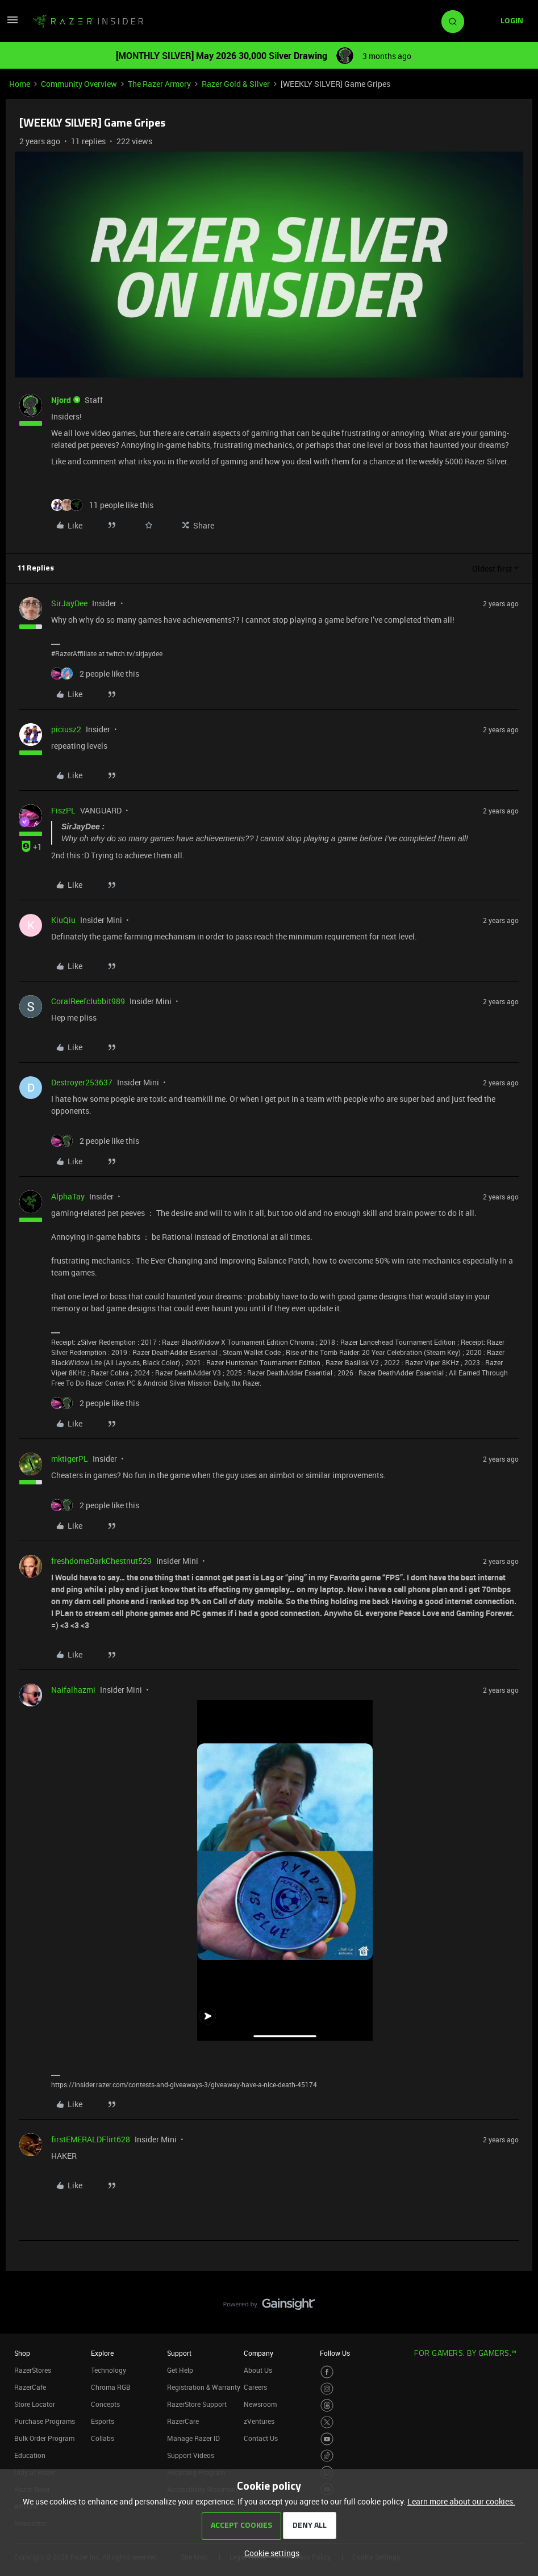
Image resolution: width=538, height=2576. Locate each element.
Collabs (102, 2438)
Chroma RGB (111, 2387)
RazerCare (183, 2421)
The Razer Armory (159, 83)
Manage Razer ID (193, 2438)
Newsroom (260, 2404)
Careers (255, 2387)
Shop (22, 2352)
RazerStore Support (197, 2404)
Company (258, 2352)
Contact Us (261, 2438)
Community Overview (79, 83)
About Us (258, 2369)
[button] (12, 23)
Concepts (105, 2404)
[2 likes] (95, 673)
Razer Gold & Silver (236, 83)
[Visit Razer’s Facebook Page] (327, 2372)
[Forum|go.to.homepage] (88, 21)
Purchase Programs (44, 2421)
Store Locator (34, 2404)
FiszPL (63, 810)
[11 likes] (102, 505)
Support (179, 2352)
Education (29, 2455)
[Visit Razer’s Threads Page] (327, 2405)
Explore (102, 2352)
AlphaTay (68, 1196)
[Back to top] (515, 2292)
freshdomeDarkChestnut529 (101, 1560)
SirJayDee (69, 603)
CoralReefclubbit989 (88, 1001)
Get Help (180, 2369)
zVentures (259, 2421)
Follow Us (335, 2352)
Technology (108, 2369)
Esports (102, 2421)
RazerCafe (30, 2387)
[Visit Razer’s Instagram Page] (327, 2389)
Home (19, 83)
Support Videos (190, 2455)
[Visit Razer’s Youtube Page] (327, 2439)
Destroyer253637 (81, 1082)
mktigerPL (69, 1458)
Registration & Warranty (203, 2387)
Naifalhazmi (73, 1689)
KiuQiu (63, 919)
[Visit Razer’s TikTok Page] (327, 2456)
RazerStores (32, 2369)
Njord (61, 400)
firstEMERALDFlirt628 (90, 2139)
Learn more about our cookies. (461, 2501)
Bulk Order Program (44, 2438)
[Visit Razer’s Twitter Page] (327, 2422)
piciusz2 (66, 729)
